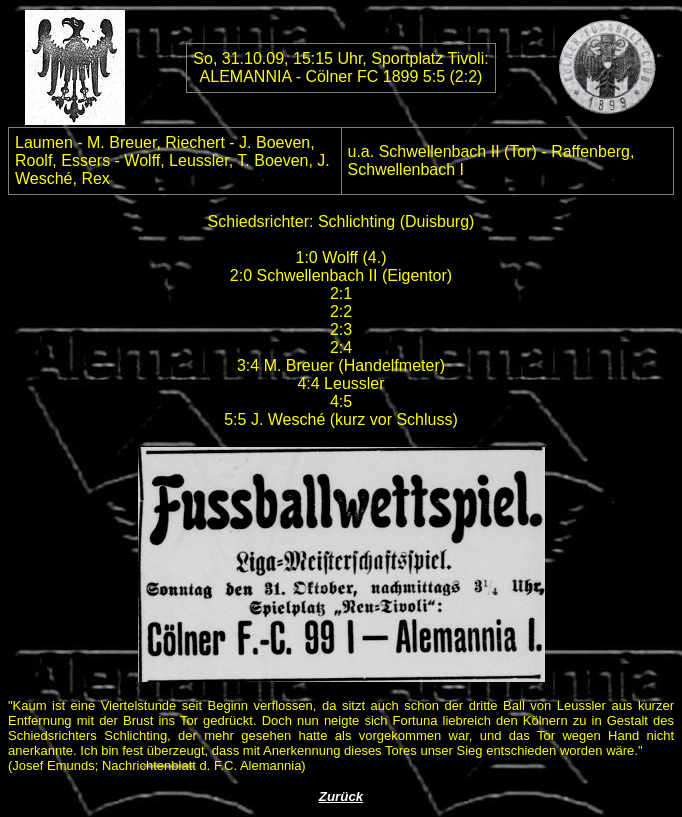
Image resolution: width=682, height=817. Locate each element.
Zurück (341, 796)
